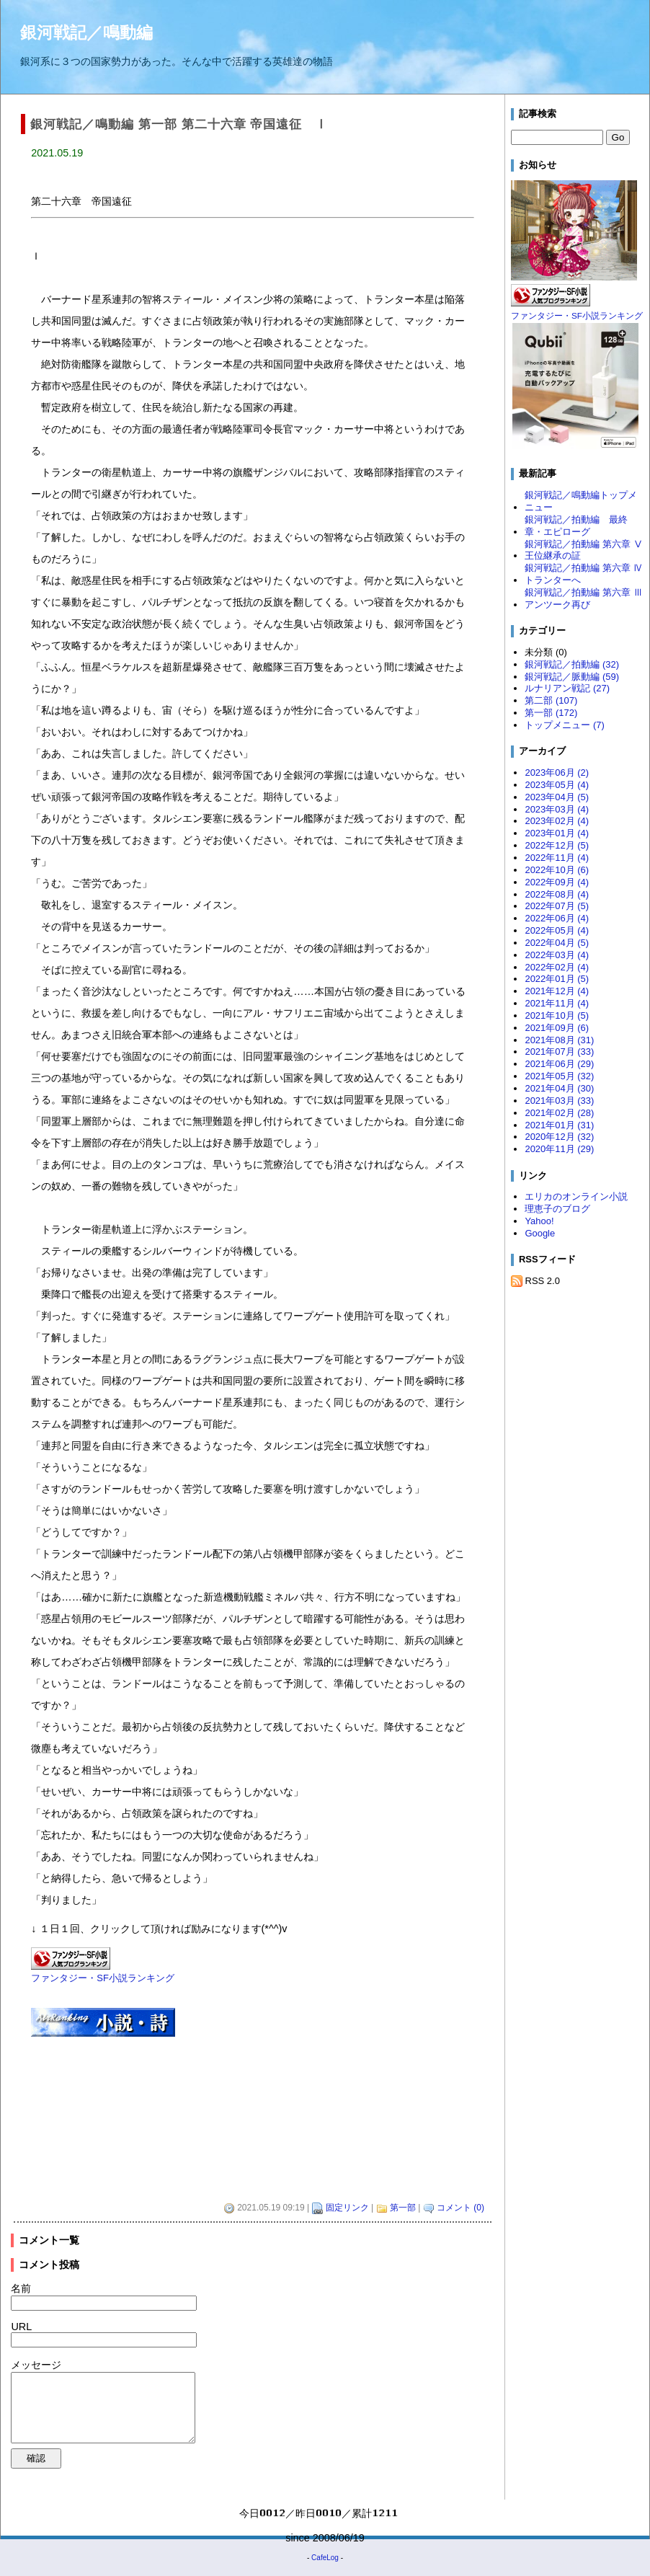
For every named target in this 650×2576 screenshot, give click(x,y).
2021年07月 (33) (559, 1051)
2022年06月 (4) (557, 918)
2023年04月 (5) (557, 797)
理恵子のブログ (557, 1208)
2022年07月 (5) (557, 905)
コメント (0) (460, 2208)
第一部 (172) (551, 712)
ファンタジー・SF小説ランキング (102, 1978)
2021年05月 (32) (559, 1076)
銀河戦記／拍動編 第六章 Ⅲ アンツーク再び (584, 598)
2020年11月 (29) (559, 1148)
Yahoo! (539, 1221)
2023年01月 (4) (557, 833)
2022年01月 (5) (557, 978)
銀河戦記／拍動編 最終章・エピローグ (576, 525)
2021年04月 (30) (559, 1088)
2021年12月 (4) (557, 991)
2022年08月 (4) (557, 894)
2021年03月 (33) (559, 1100)
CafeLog (325, 2558)
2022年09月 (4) (557, 882)
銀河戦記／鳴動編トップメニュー (581, 501)
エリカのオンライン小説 (576, 1196)
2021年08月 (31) (559, 1040)
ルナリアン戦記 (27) (567, 688)
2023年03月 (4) (557, 809)
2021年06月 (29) (559, 1063)
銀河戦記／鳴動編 (86, 32)
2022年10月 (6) (557, 869)
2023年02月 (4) (557, 820)
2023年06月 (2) (557, 772)
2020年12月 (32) (559, 1136)
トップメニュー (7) (564, 725)
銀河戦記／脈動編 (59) (572, 676)
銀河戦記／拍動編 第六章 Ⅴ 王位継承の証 (584, 550)
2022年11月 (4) (557, 857)
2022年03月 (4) (557, 955)
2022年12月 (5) (557, 845)
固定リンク (347, 2208)
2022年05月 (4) (557, 930)
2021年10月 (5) (557, 1015)
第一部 (403, 2208)
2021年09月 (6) (557, 1027)
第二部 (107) (551, 700)
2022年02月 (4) (557, 967)
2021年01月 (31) (559, 1125)
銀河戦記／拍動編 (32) (572, 664)
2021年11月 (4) (557, 1003)
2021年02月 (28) (559, 1112)
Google (540, 1233)
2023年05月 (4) (557, 784)
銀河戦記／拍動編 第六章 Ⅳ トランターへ (584, 573)
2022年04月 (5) (557, 942)
